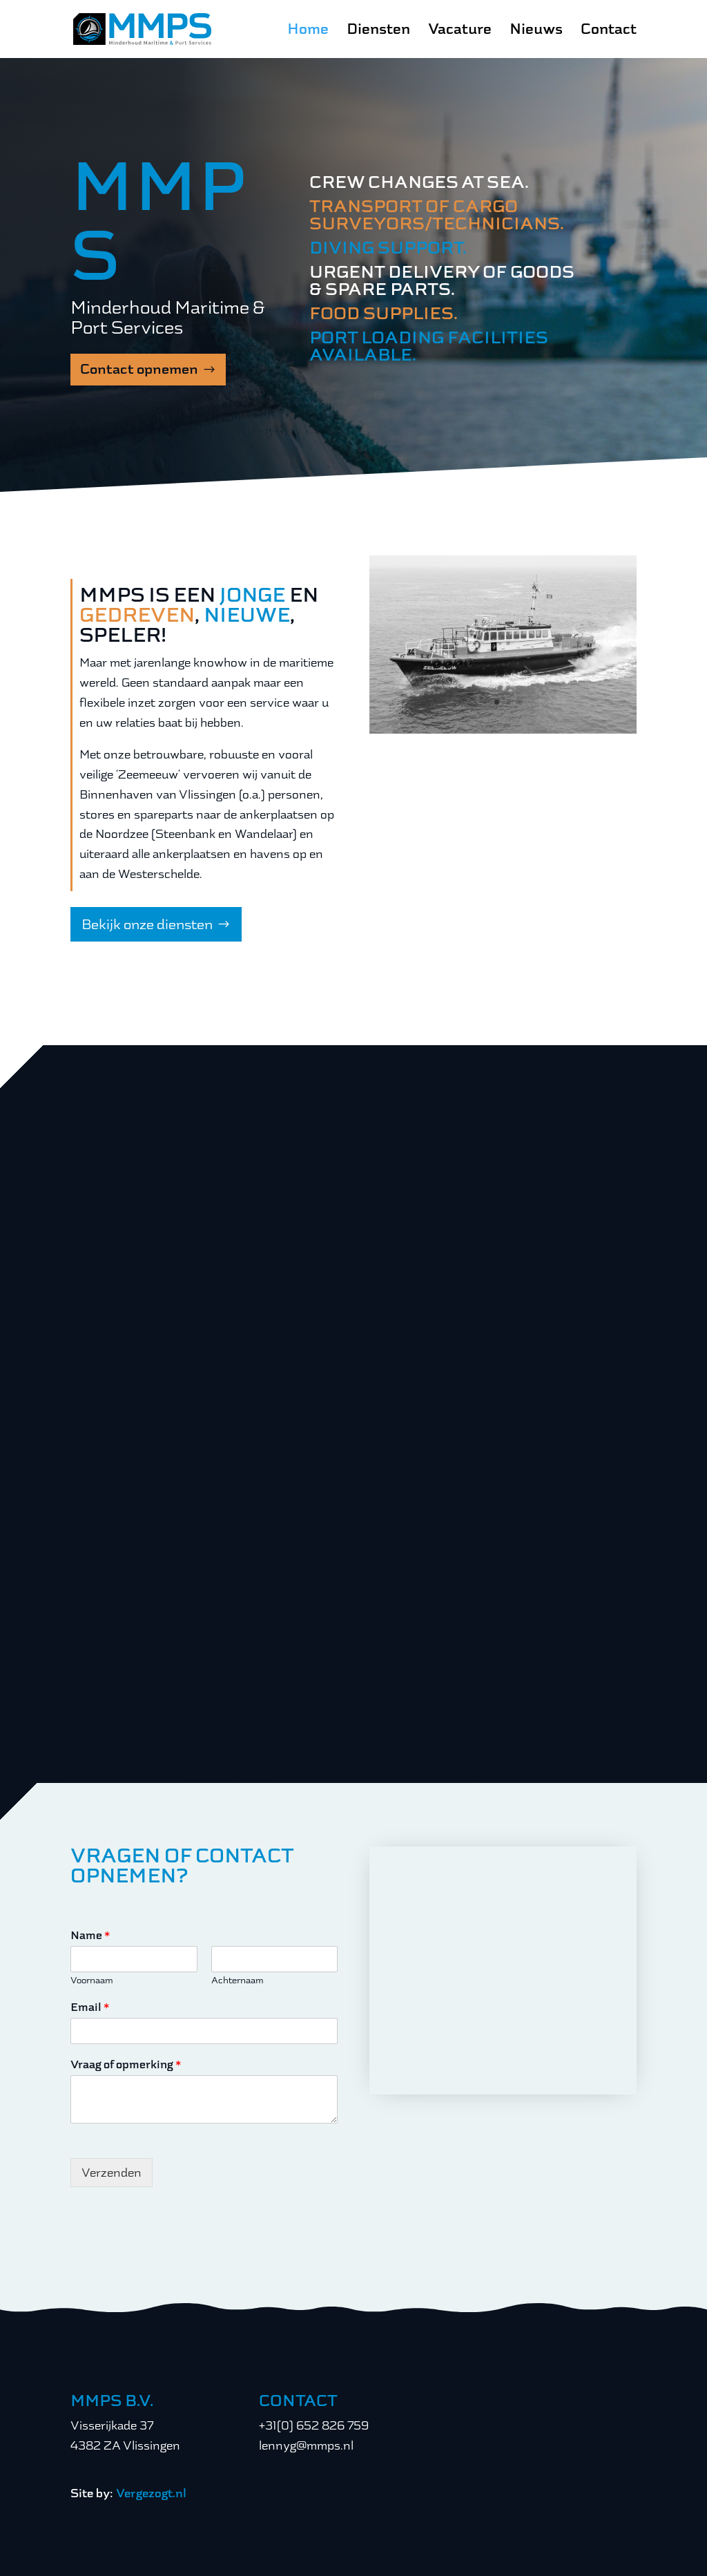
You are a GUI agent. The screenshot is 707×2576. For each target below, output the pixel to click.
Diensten (378, 31)
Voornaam (91, 1980)
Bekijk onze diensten (147, 924)
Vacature (460, 31)
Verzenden (111, 2172)
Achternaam (237, 1980)
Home (308, 31)
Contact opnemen (139, 369)
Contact (609, 31)
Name (90, 1936)
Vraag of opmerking (125, 2065)
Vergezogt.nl (151, 2493)
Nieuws (536, 31)
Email (89, 2007)
